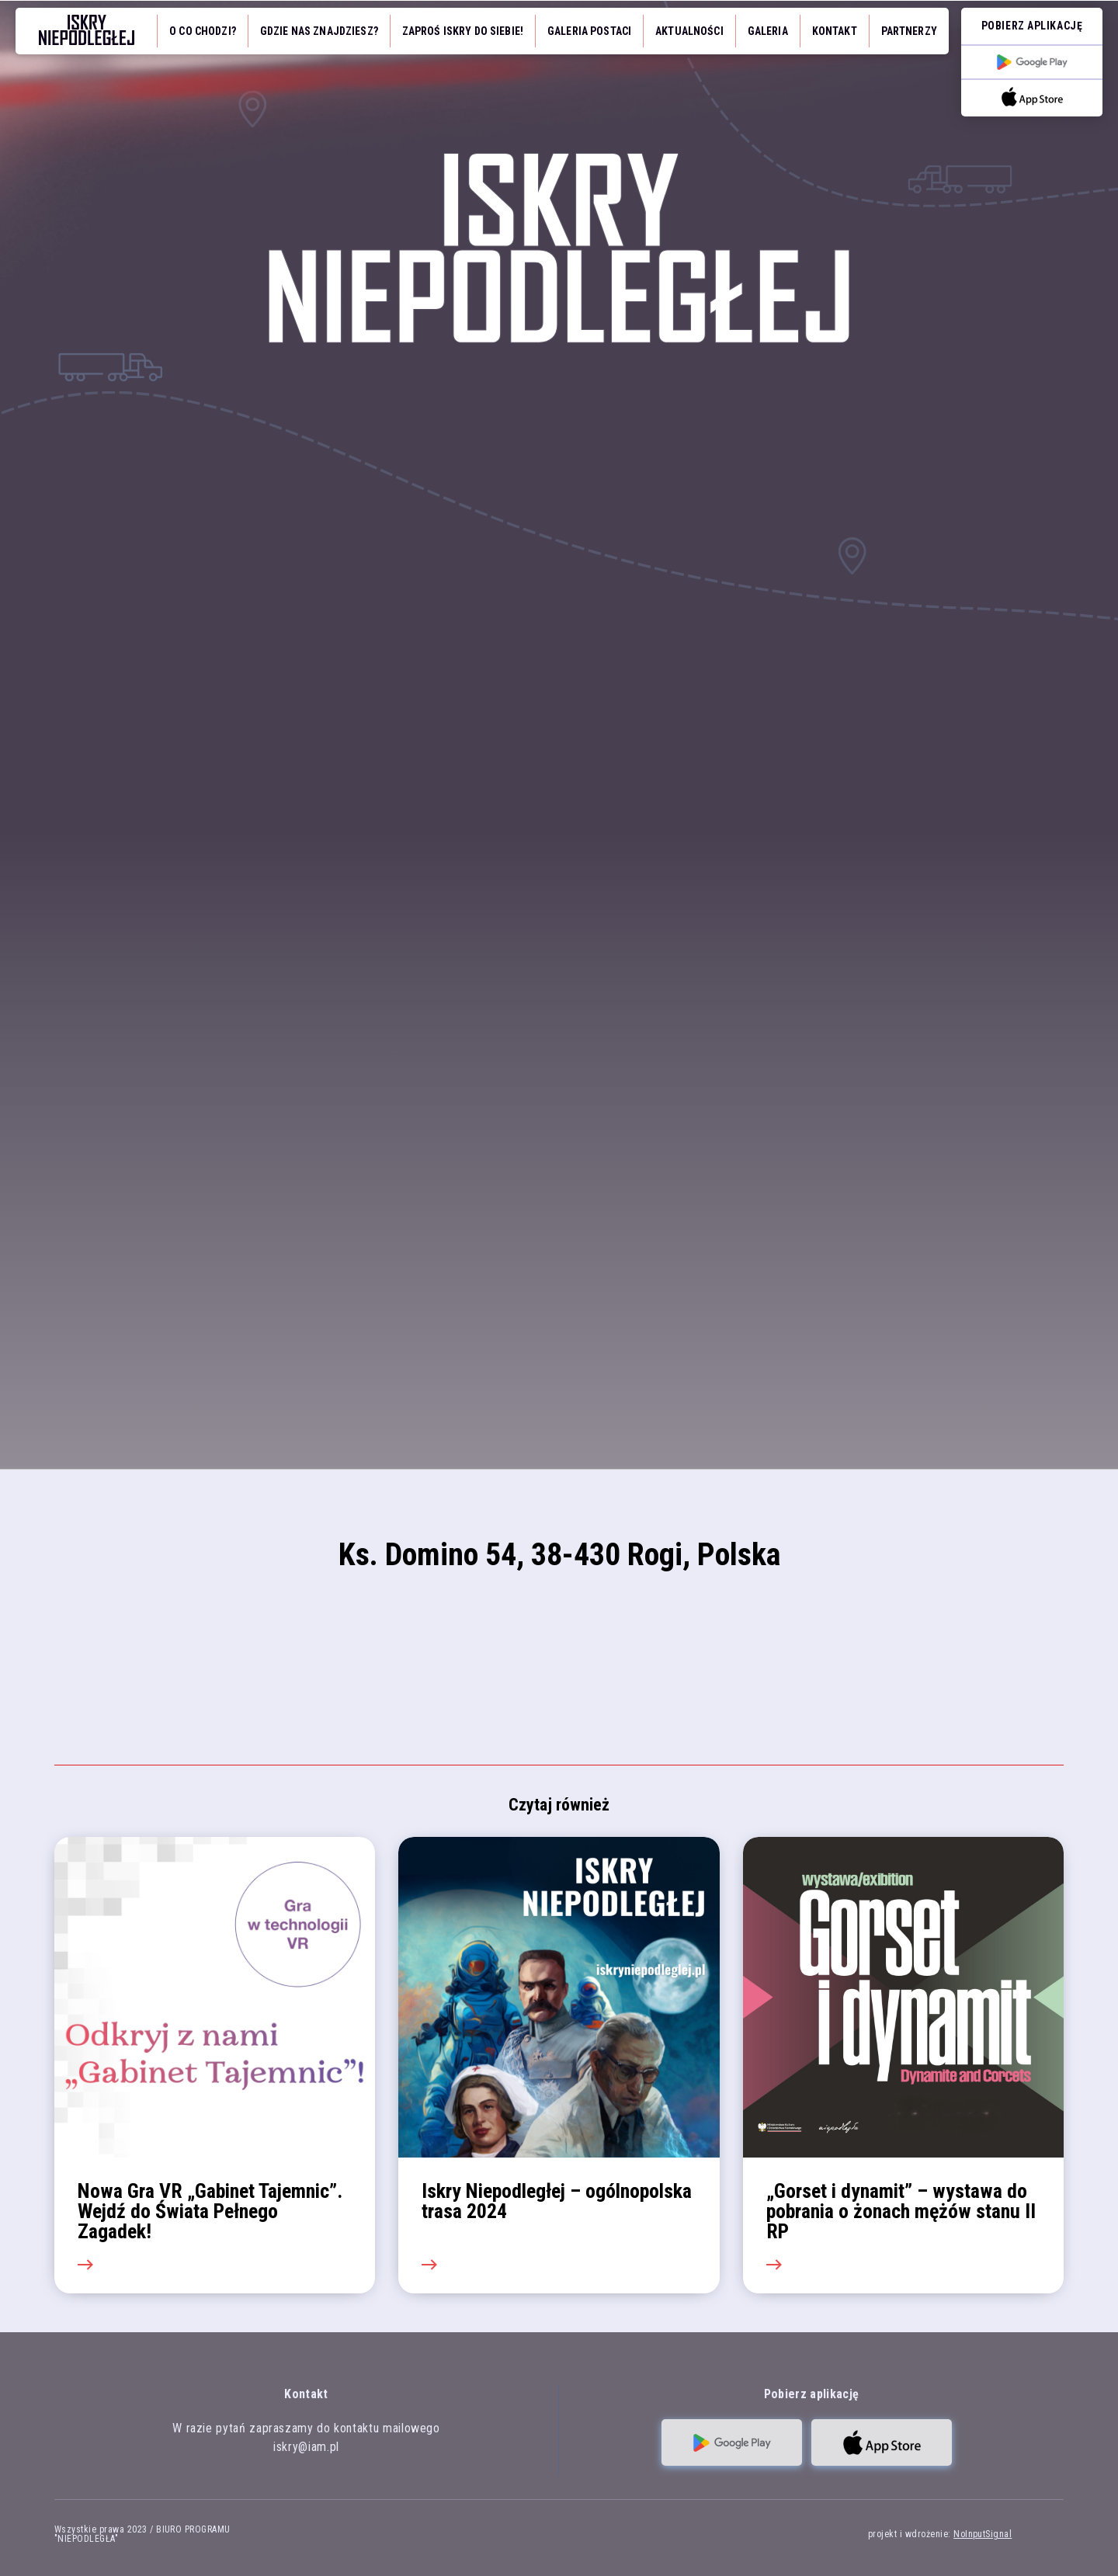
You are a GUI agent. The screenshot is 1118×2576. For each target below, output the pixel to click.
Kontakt (834, 31)
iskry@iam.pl (306, 2446)
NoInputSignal (982, 2534)
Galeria (768, 31)
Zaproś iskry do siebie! (462, 31)
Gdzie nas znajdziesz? (319, 31)
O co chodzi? (202, 31)
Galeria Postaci (589, 31)
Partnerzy (909, 31)
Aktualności (689, 31)
